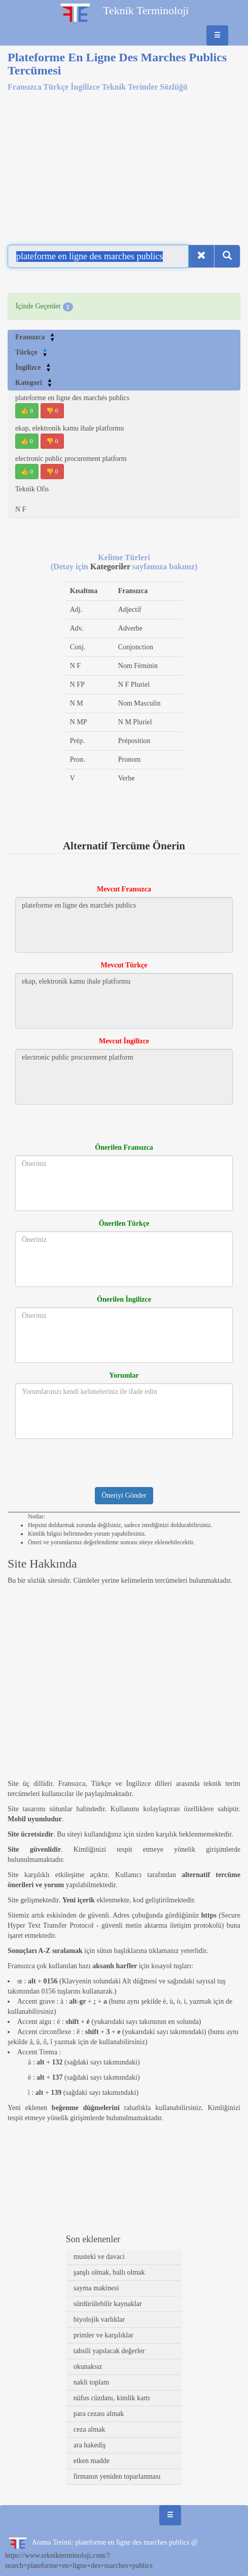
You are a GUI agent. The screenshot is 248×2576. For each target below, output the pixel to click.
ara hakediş (89, 2445)
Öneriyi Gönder (123, 1495)
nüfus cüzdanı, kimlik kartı (112, 2398)
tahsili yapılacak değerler (109, 2351)
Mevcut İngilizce (124, 1041)
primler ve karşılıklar (103, 2335)
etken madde (92, 2461)
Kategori (33, 382)
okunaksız (88, 2366)
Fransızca (35, 337)
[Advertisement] (124, 162)
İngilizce (33, 367)
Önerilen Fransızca (124, 1147)
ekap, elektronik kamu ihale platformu (69, 428)
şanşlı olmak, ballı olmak (109, 2272)
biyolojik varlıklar (99, 2319)
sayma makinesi (96, 2288)
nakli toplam (91, 2382)
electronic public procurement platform (71, 458)
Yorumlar (123, 1375)
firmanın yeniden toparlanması (117, 2476)
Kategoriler (111, 566)
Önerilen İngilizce (124, 1299)
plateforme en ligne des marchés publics (72, 398)
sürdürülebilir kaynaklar (108, 2304)
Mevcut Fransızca (124, 889)
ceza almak (89, 2429)
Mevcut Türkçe (124, 965)
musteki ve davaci (99, 2256)
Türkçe (31, 352)
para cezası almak (99, 2413)
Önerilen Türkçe (124, 1223)
